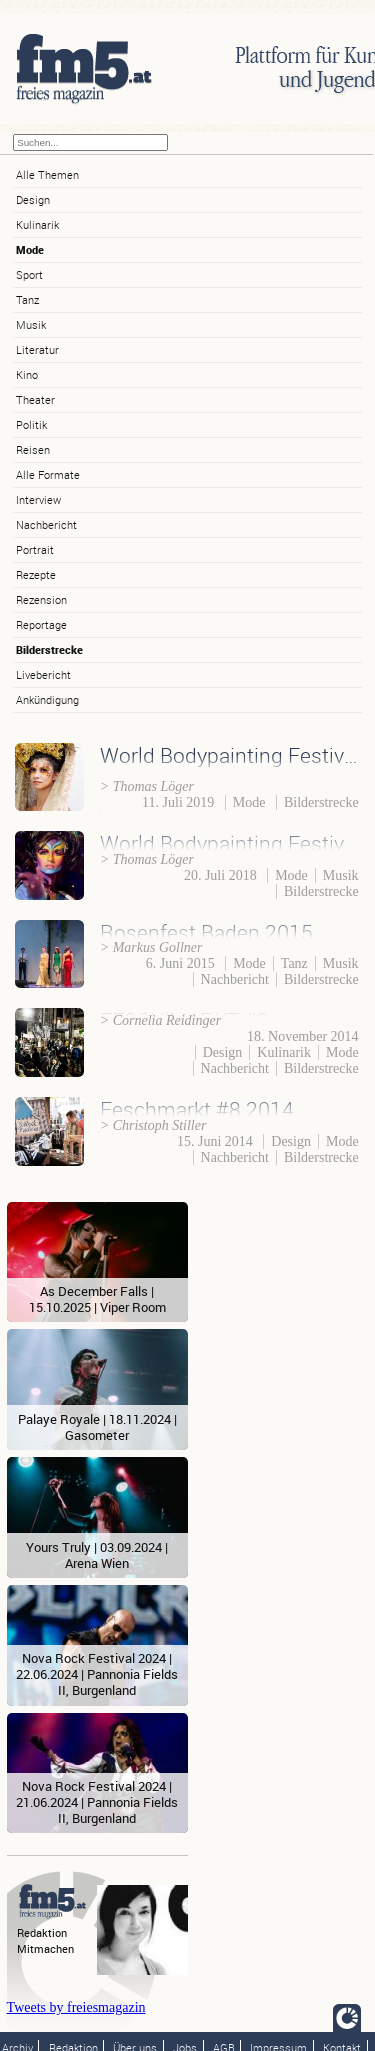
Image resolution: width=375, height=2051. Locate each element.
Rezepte (36, 574)
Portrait (35, 549)
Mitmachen (45, 1948)
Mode (30, 249)
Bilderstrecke (49, 649)
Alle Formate (48, 474)
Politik (31, 424)
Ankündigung (47, 699)
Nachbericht (46, 524)
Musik (31, 324)
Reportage (41, 624)
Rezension (41, 599)
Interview (38, 499)
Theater (35, 399)
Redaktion (42, 1932)
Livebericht (43, 674)
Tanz (27, 299)
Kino (27, 374)
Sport (29, 274)
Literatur (37, 349)
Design (33, 199)
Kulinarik (37, 224)
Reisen (33, 449)
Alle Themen (47, 174)
